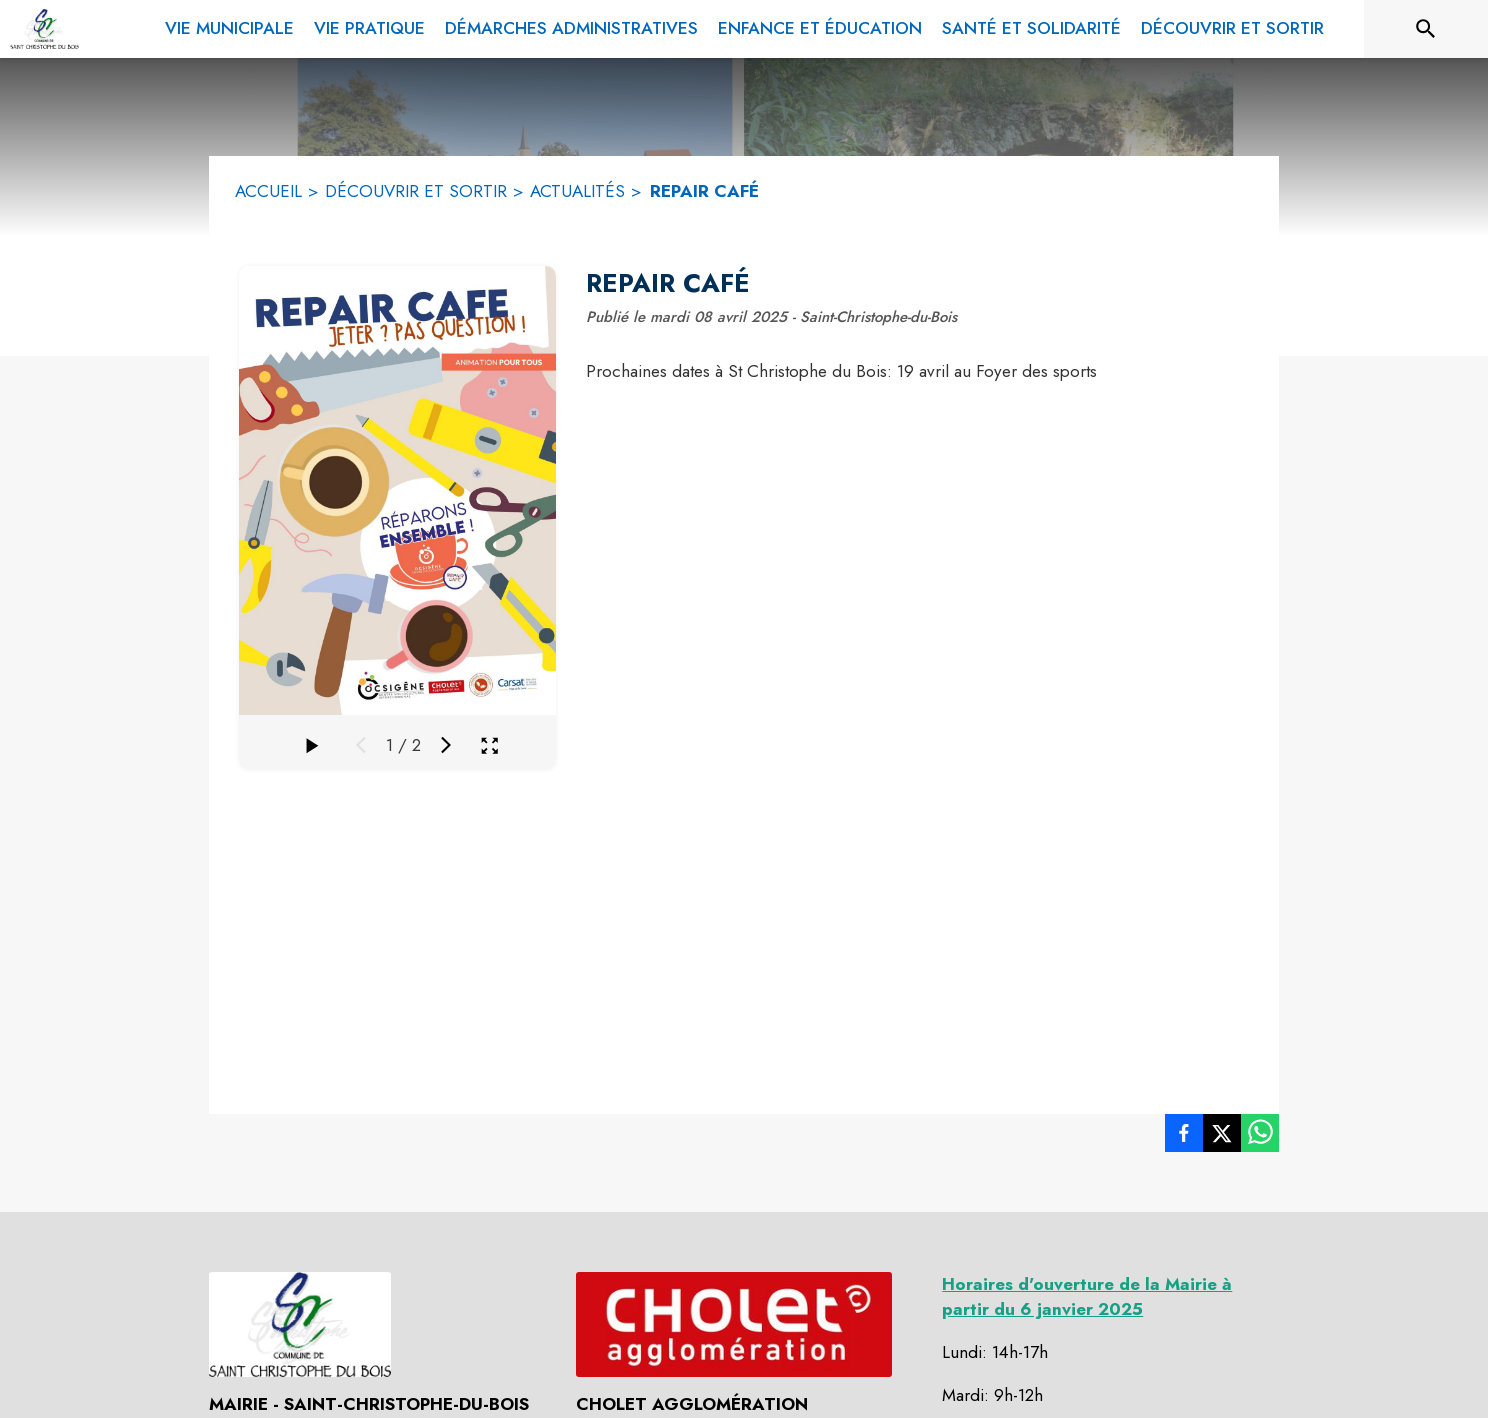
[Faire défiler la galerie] (311, 745)
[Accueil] (44, 29)
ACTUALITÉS (577, 191)
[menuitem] (229, 25)
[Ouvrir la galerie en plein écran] (489, 745)
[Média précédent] (361, 745)
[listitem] (1184, 1137)
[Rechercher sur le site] (1426, 29)
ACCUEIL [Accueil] (268, 191)
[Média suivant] (446, 745)
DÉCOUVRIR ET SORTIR (416, 191)
